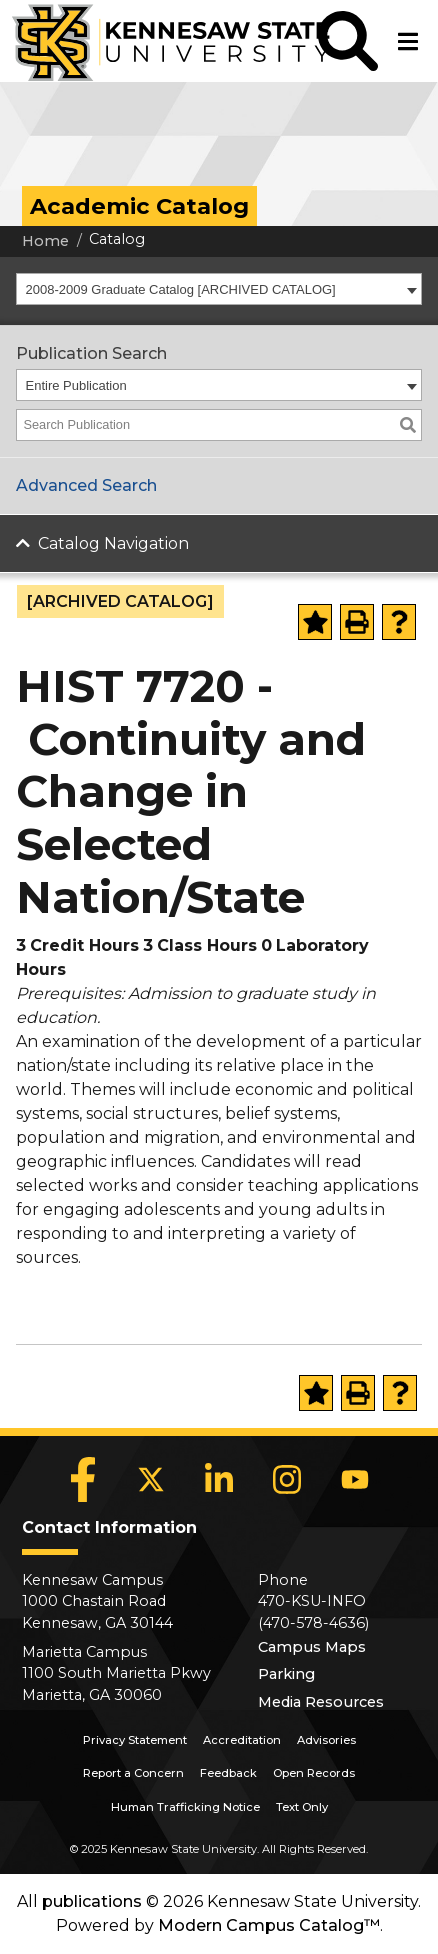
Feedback (228, 1773)
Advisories (326, 1740)
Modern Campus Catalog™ (269, 1925)
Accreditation (242, 1740)
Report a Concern (133, 1773)
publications (92, 1901)
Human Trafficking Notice (185, 1807)
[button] (348, 41)
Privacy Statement (135, 1740)
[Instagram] (287, 1480)
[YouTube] (355, 1480)
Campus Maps (312, 1647)
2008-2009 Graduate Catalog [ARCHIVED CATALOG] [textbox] (181, 289)
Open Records (314, 1773)
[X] (151, 1480)
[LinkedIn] (219, 1480)
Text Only (302, 1807)
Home (45, 241)
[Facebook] (83, 1480)
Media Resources (321, 1702)
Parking (286, 1674)
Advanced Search (86, 485)
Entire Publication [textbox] (76, 385)
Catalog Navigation (113, 543)
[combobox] (219, 289)
